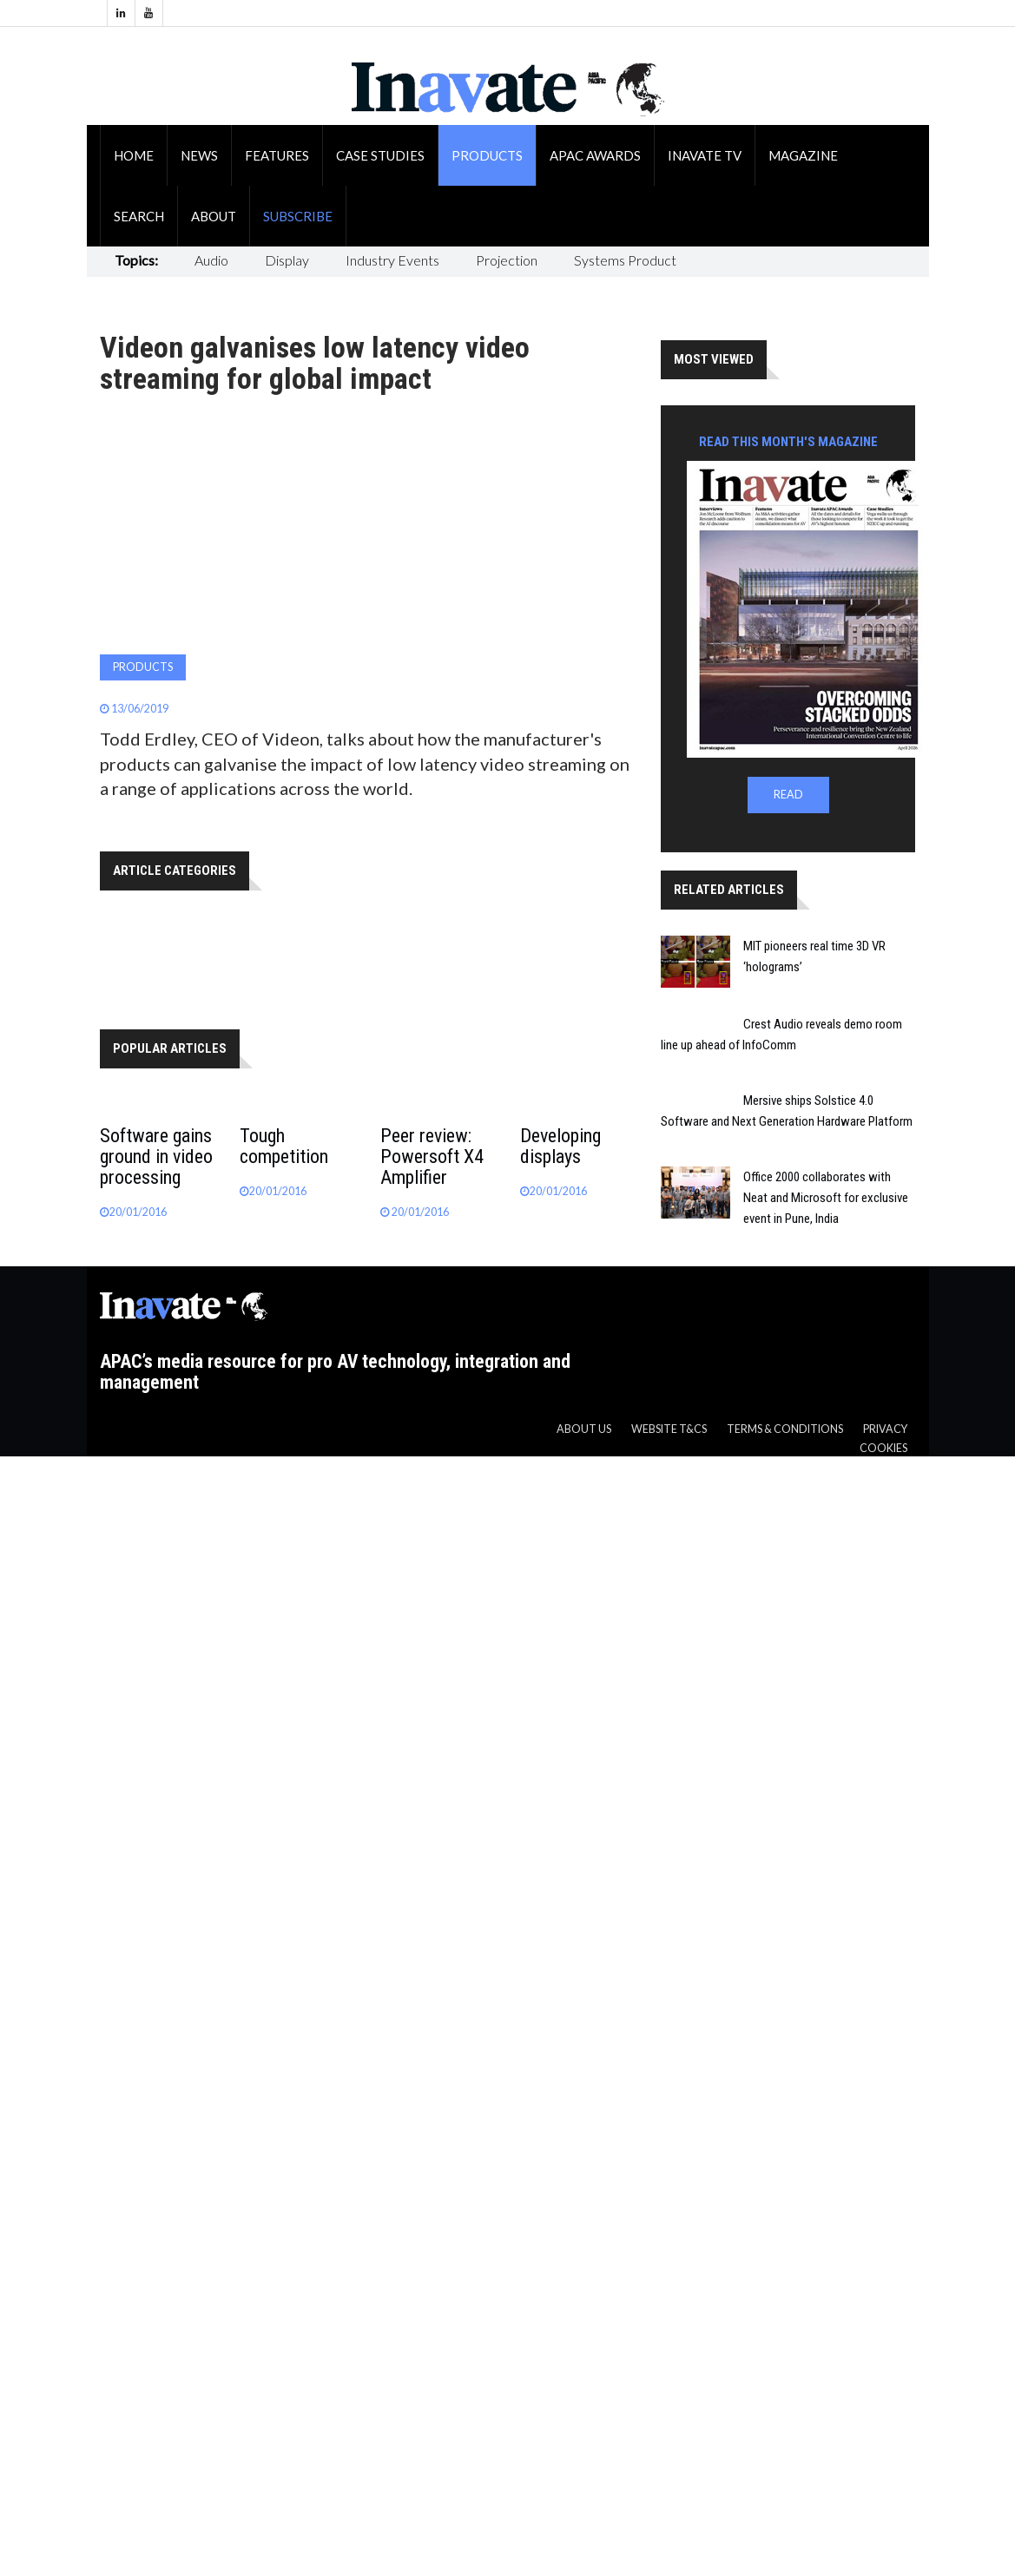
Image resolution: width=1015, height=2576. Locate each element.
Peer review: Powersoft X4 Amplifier (432, 1156)
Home (134, 155)
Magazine (803, 155)
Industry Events (392, 260)
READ (788, 794)
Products (487, 155)
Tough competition (284, 1146)
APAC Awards (595, 155)
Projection (506, 260)
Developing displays (560, 1146)
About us (584, 1429)
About (213, 216)
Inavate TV (704, 155)
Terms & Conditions (785, 1429)
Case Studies (380, 155)
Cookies (883, 1448)
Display (287, 260)
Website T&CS (669, 1429)
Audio (211, 260)
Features (277, 155)
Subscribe (298, 216)
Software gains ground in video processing (156, 1156)
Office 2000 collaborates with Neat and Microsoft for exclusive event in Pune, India (825, 1197)
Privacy (885, 1429)
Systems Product (625, 260)
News (199, 155)
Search (139, 216)
